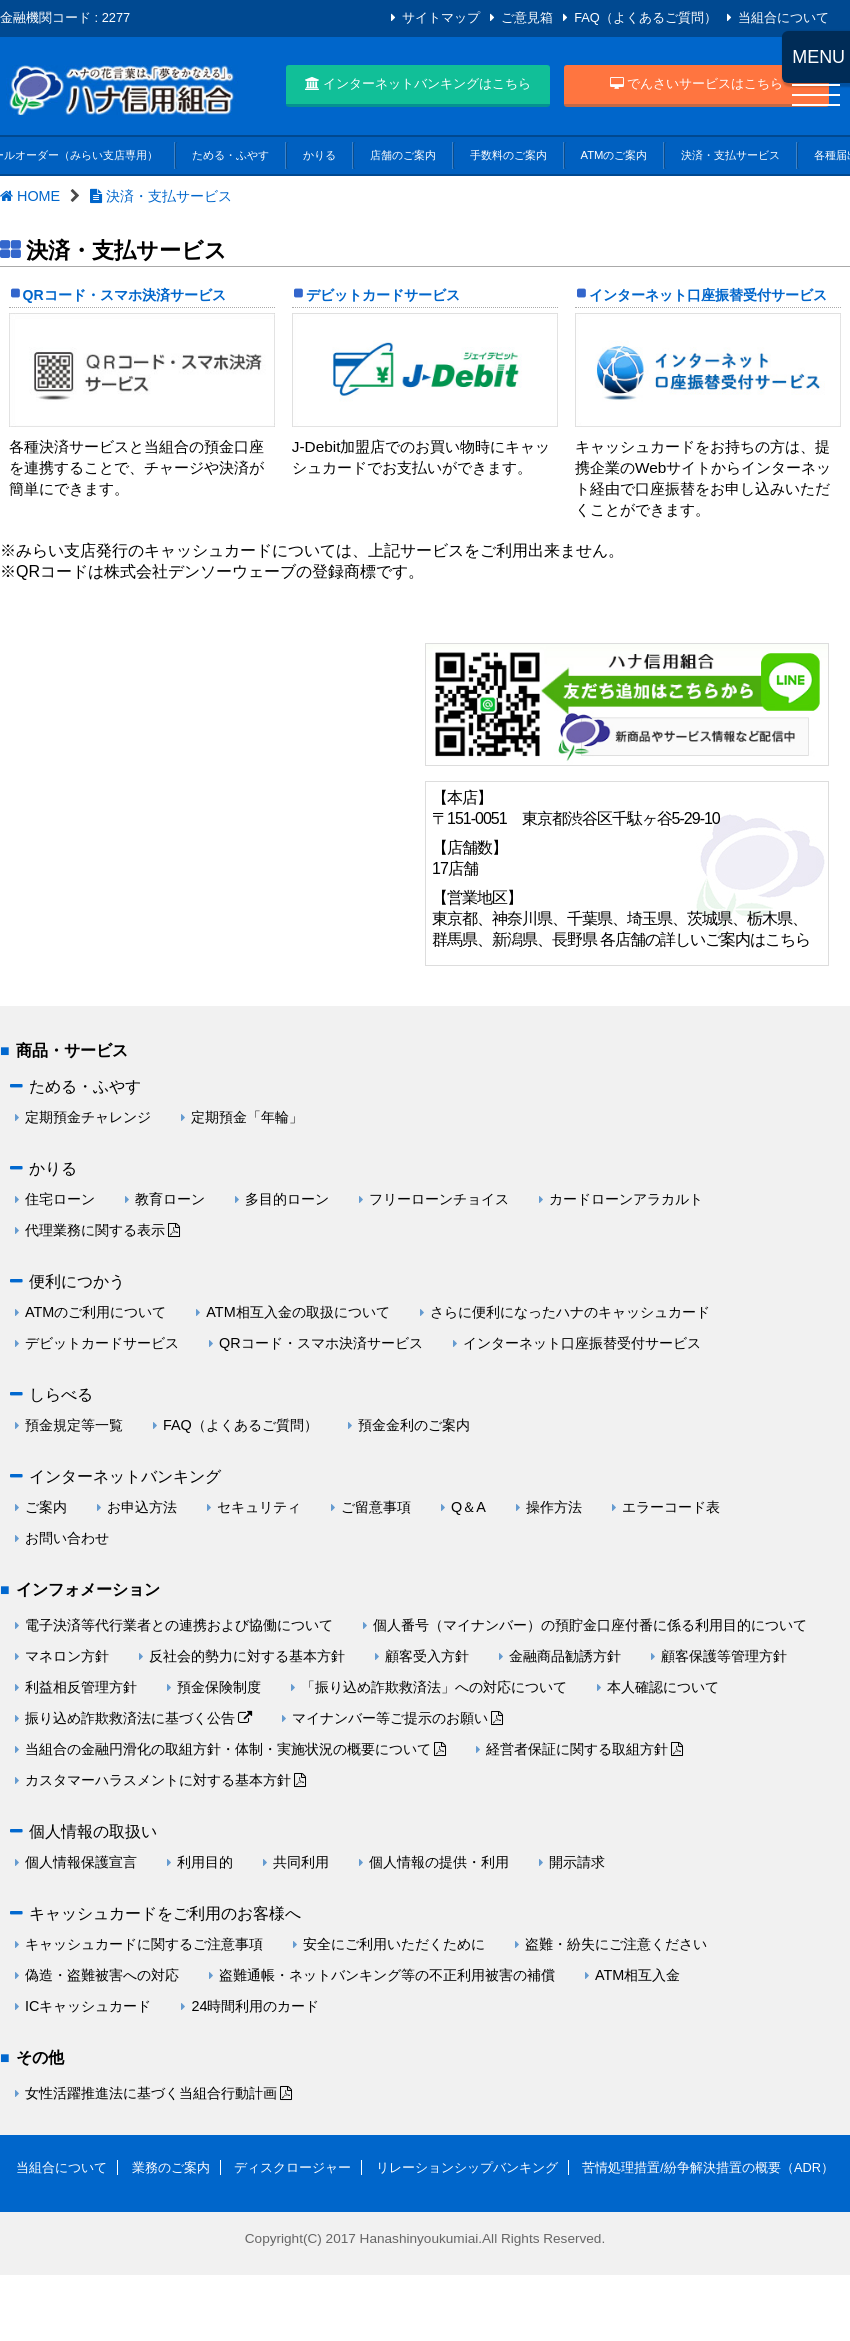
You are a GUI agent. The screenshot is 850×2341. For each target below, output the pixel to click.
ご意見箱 (527, 17)
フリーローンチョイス (439, 1199)
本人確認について (663, 1687)
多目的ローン (287, 1199)
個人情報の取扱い (93, 1831)
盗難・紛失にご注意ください (616, 1944)
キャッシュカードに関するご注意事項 (144, 1944)
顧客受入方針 (427, 1656)
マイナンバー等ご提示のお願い (390, 1718)
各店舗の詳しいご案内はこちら (705, 939)
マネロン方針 (67, 1656)
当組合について (783, 17)
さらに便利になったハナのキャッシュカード (570, 1312)
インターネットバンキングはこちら (418, 83)
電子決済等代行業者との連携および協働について (179, 1625)
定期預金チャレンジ (88, 1117)
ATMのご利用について (95, 1312)
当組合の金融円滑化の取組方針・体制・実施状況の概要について (228, 1749)
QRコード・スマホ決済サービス (124, 295)
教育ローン (170, 1199)
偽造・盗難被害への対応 (102, 1975)
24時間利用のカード (255, 2006)
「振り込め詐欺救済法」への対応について (434, 1687)
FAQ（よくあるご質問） (645, 17)
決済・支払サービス (730, 155)
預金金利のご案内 (414, 1425)
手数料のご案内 (508, 155)
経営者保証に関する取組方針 (577, 1749)
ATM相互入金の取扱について (297, 1312)
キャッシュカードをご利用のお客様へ (165, 1913)
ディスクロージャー (292, 2167)
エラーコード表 (671, 1507)
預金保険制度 (219, 1687)
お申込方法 (142, 1507)
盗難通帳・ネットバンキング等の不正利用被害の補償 (387, 1975)
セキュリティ (259, 1507)
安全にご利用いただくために (394, 1944)
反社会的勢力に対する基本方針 (247, 1656)
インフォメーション (88, 1589)
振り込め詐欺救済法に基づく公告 (130, 1718)
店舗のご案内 (403, 155)
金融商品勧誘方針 (565, 1656)
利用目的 (205, 1862)
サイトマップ (441, 17)
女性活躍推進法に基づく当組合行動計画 (151, 2093)
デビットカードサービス (383, 295)
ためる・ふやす (230, 155)
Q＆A (468, 1507)
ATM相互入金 (637, 1975)
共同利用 (301, 1862)
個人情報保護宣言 (81, 1862)
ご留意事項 (376, 1507)
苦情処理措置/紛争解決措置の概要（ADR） (708, 2167)
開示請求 (577, 1862)
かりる (319, 155)
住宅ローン (60, 1199)
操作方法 (554, 1507)
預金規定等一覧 (74, 1425)
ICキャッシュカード (88, 2006)
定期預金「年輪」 (247, 1117)
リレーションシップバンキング (467, 2167)
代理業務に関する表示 (95, 1230)
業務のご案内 (171, 2167)
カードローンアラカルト (626, 1199)
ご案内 (46, 1507)
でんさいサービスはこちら (697, 83)
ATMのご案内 (614, 155)
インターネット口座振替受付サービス (708, 295)
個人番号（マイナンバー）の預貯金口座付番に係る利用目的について (590, 1625)
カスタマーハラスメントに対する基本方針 (158, 1780)
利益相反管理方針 (81, 1687)
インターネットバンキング (125, 1476)
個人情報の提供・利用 (439, 1862)
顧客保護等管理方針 (724, 1656)
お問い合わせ (67, 1538)
